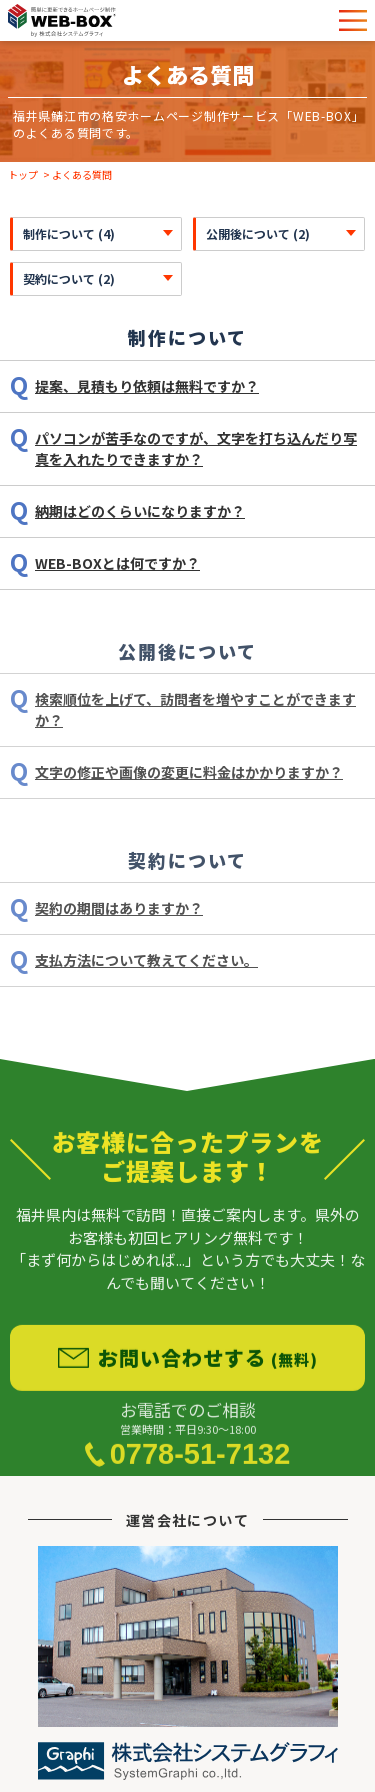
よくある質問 (82, 174)
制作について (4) (69, 233)
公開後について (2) (258, 233)
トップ (23, 174)
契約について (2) (69, 278)
